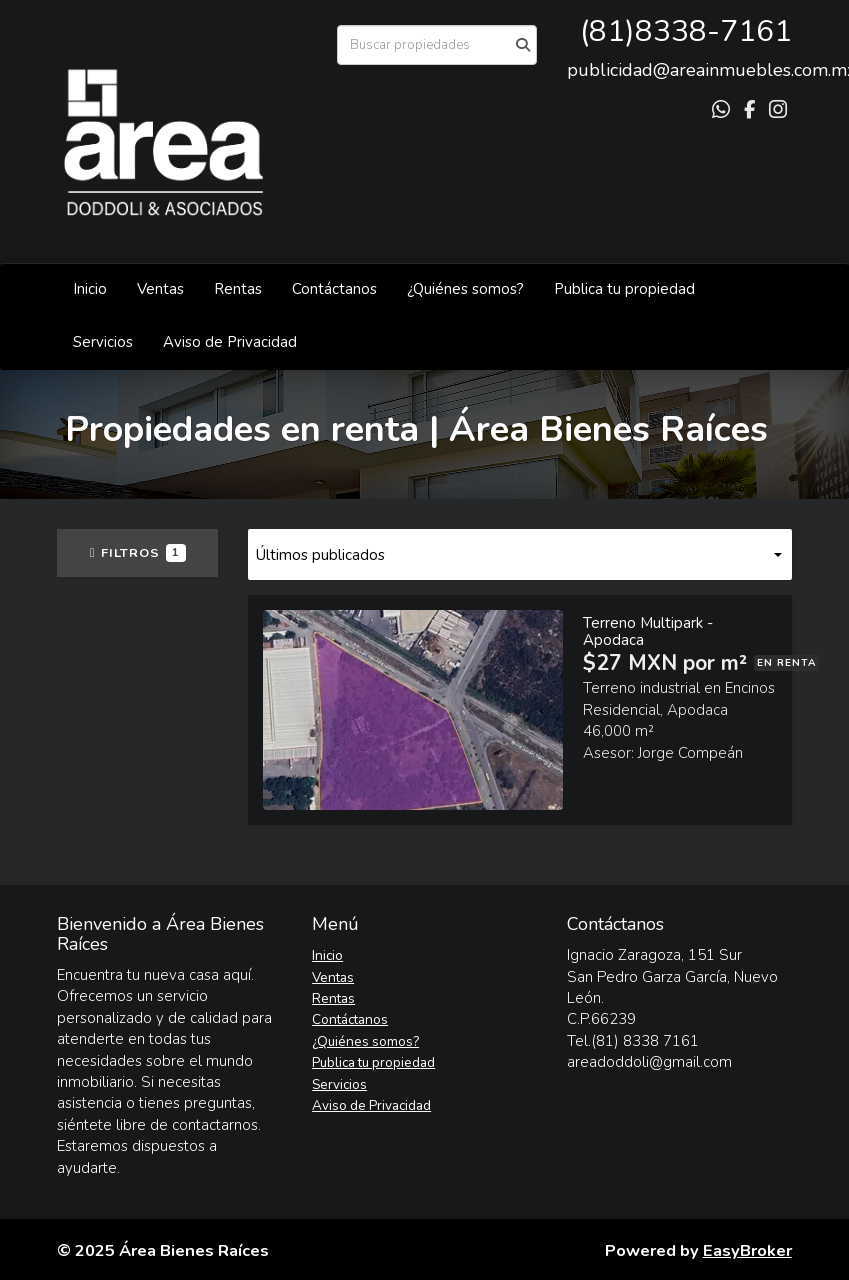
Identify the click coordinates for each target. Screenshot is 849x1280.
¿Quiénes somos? (465, 289)
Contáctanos (334, 289)
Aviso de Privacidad (230, 342)
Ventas (160, 289)
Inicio (90, 289)
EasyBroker (747, 1250)
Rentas (238, 289)
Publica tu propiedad (624, 289)
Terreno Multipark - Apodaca (648, 631)
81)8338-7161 (690, 31)
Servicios (103, 342)
